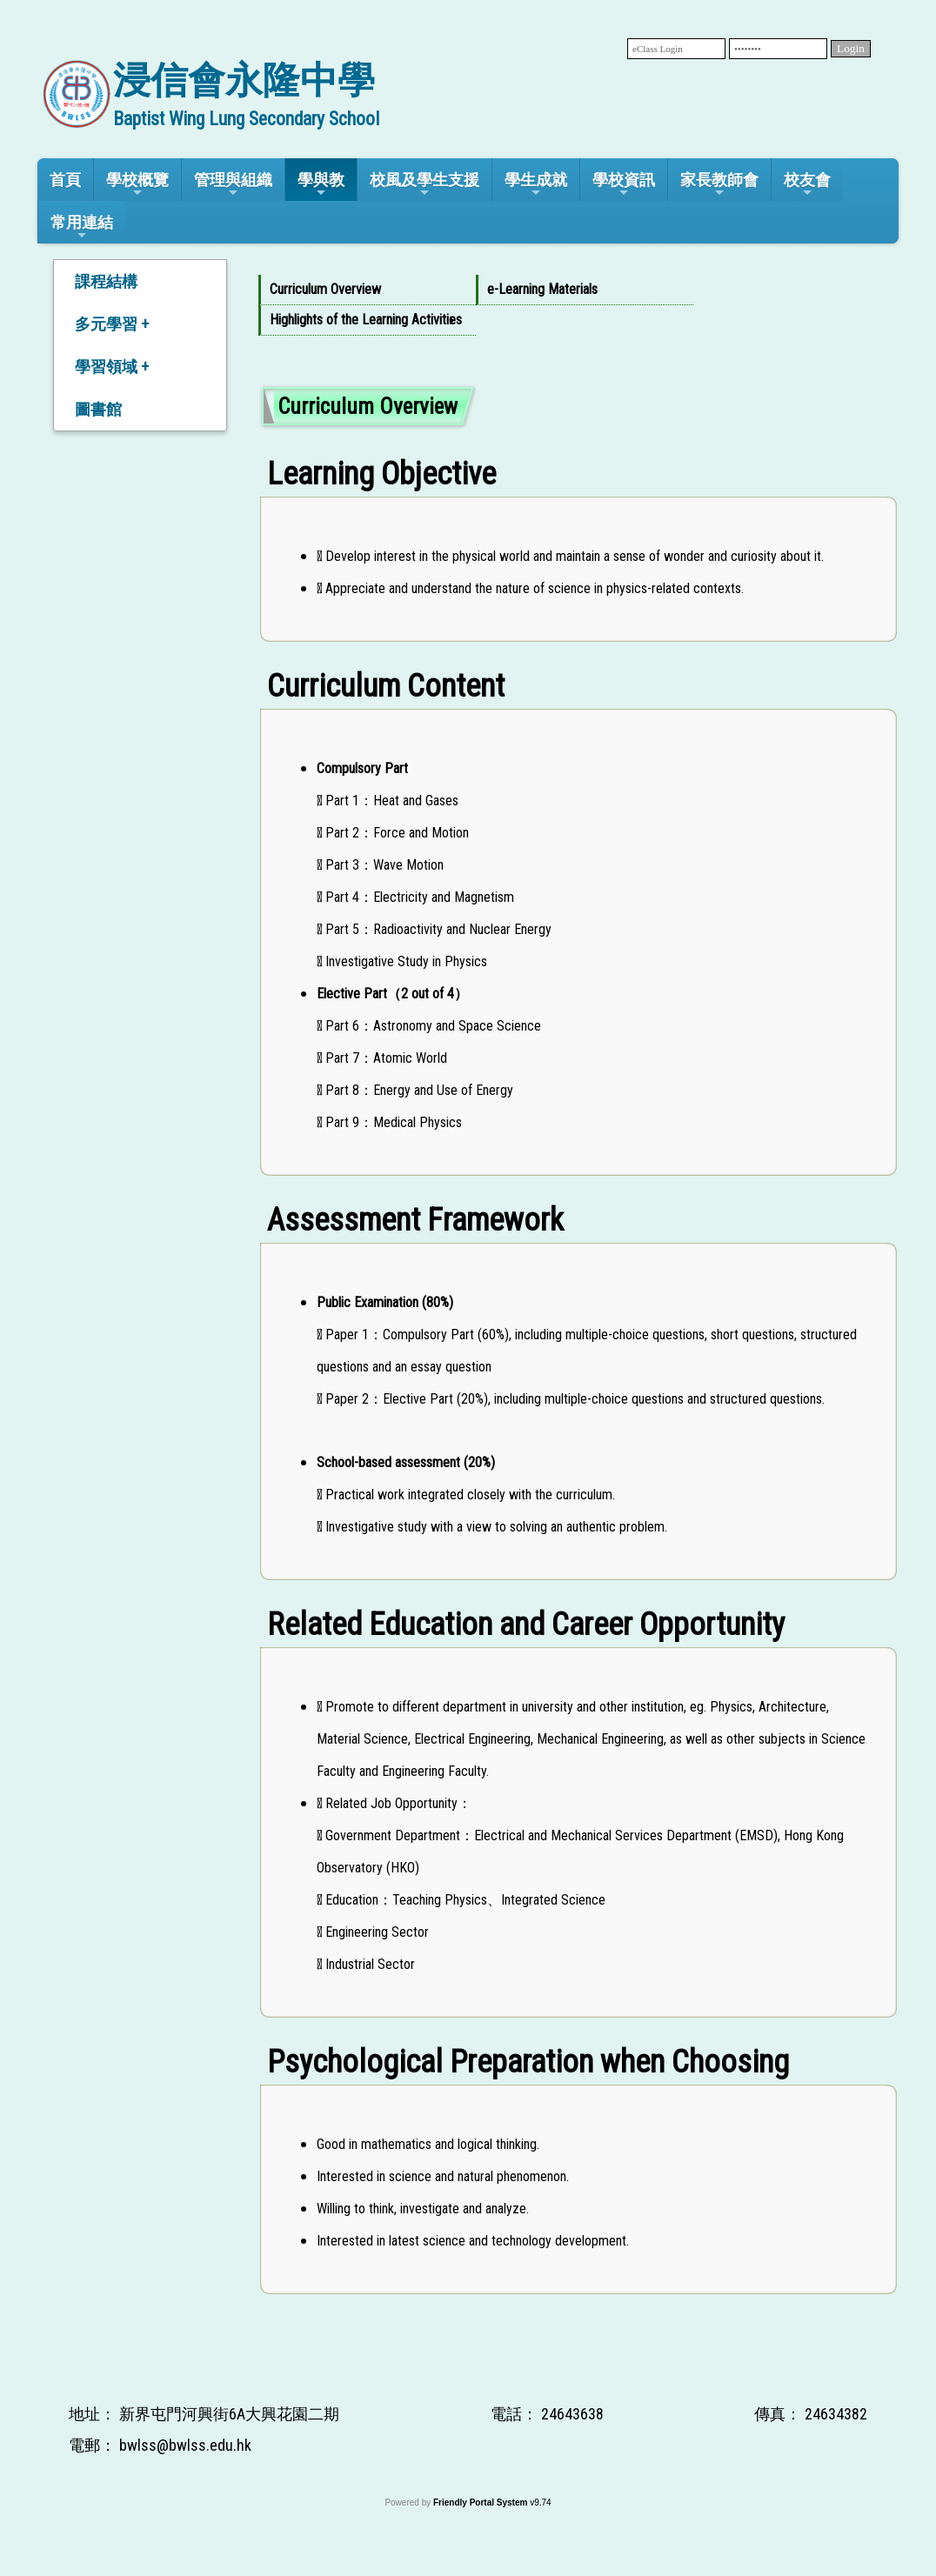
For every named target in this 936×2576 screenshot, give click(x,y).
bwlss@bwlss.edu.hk (185, 2445)
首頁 (65, 179)
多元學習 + (112, 324)
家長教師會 (719, 184)
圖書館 (98, 409)
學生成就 (536, 184)
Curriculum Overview (325, 289)
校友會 (807, 184)
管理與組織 (233, 184)
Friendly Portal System (481, 2502)
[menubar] (578, 305)
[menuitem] (367, 290)
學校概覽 (137, 184)
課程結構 (106, 281)
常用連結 (81, 227)
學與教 (321, 184)
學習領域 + (112, 366)
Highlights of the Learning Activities (364, 319)
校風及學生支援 (424, 184)
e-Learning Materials (542, 289)
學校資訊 (623, 184)
